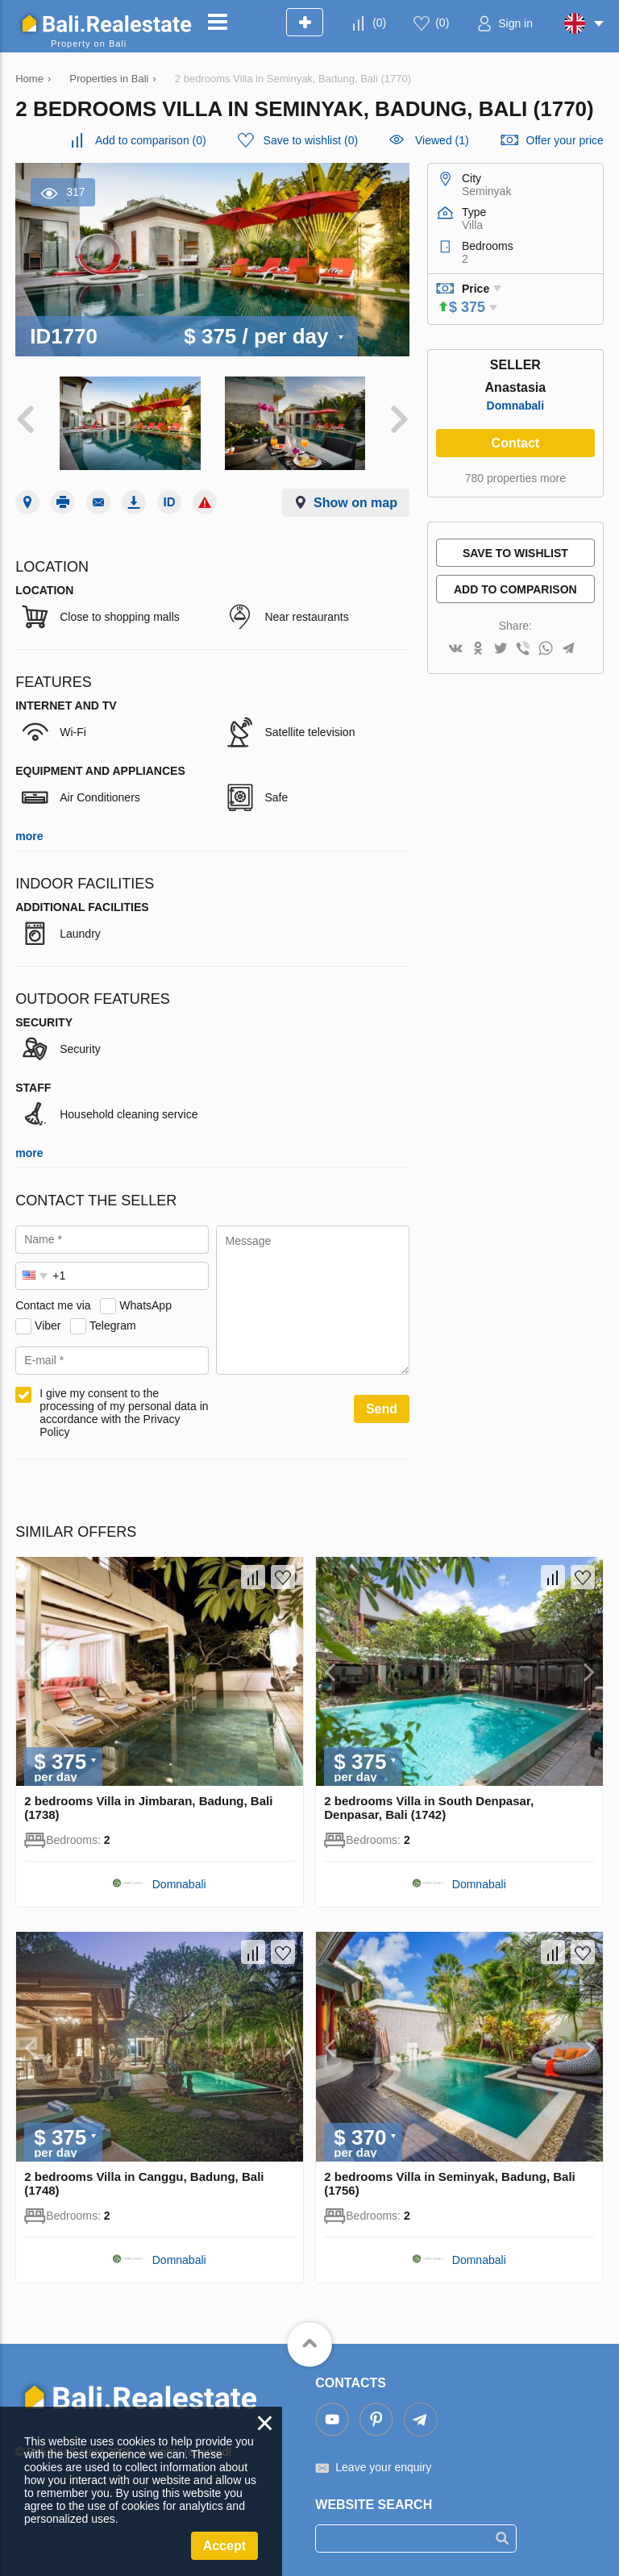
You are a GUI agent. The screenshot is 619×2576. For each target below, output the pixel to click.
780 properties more (515, 478)
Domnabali (516, 405)
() (379, 22)
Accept (224, 2546)
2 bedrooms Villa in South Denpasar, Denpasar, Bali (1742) (429, 1807)
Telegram (112, 1325)
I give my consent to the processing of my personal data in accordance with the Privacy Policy (123, 1412)
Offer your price (565, 140)
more (29, 836)
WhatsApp (145, 1305)
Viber (47, 1325)
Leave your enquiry (383, 2467)
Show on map (355, 503)
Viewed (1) (442, 140)
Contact (516, 443)
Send (381, 1409)
